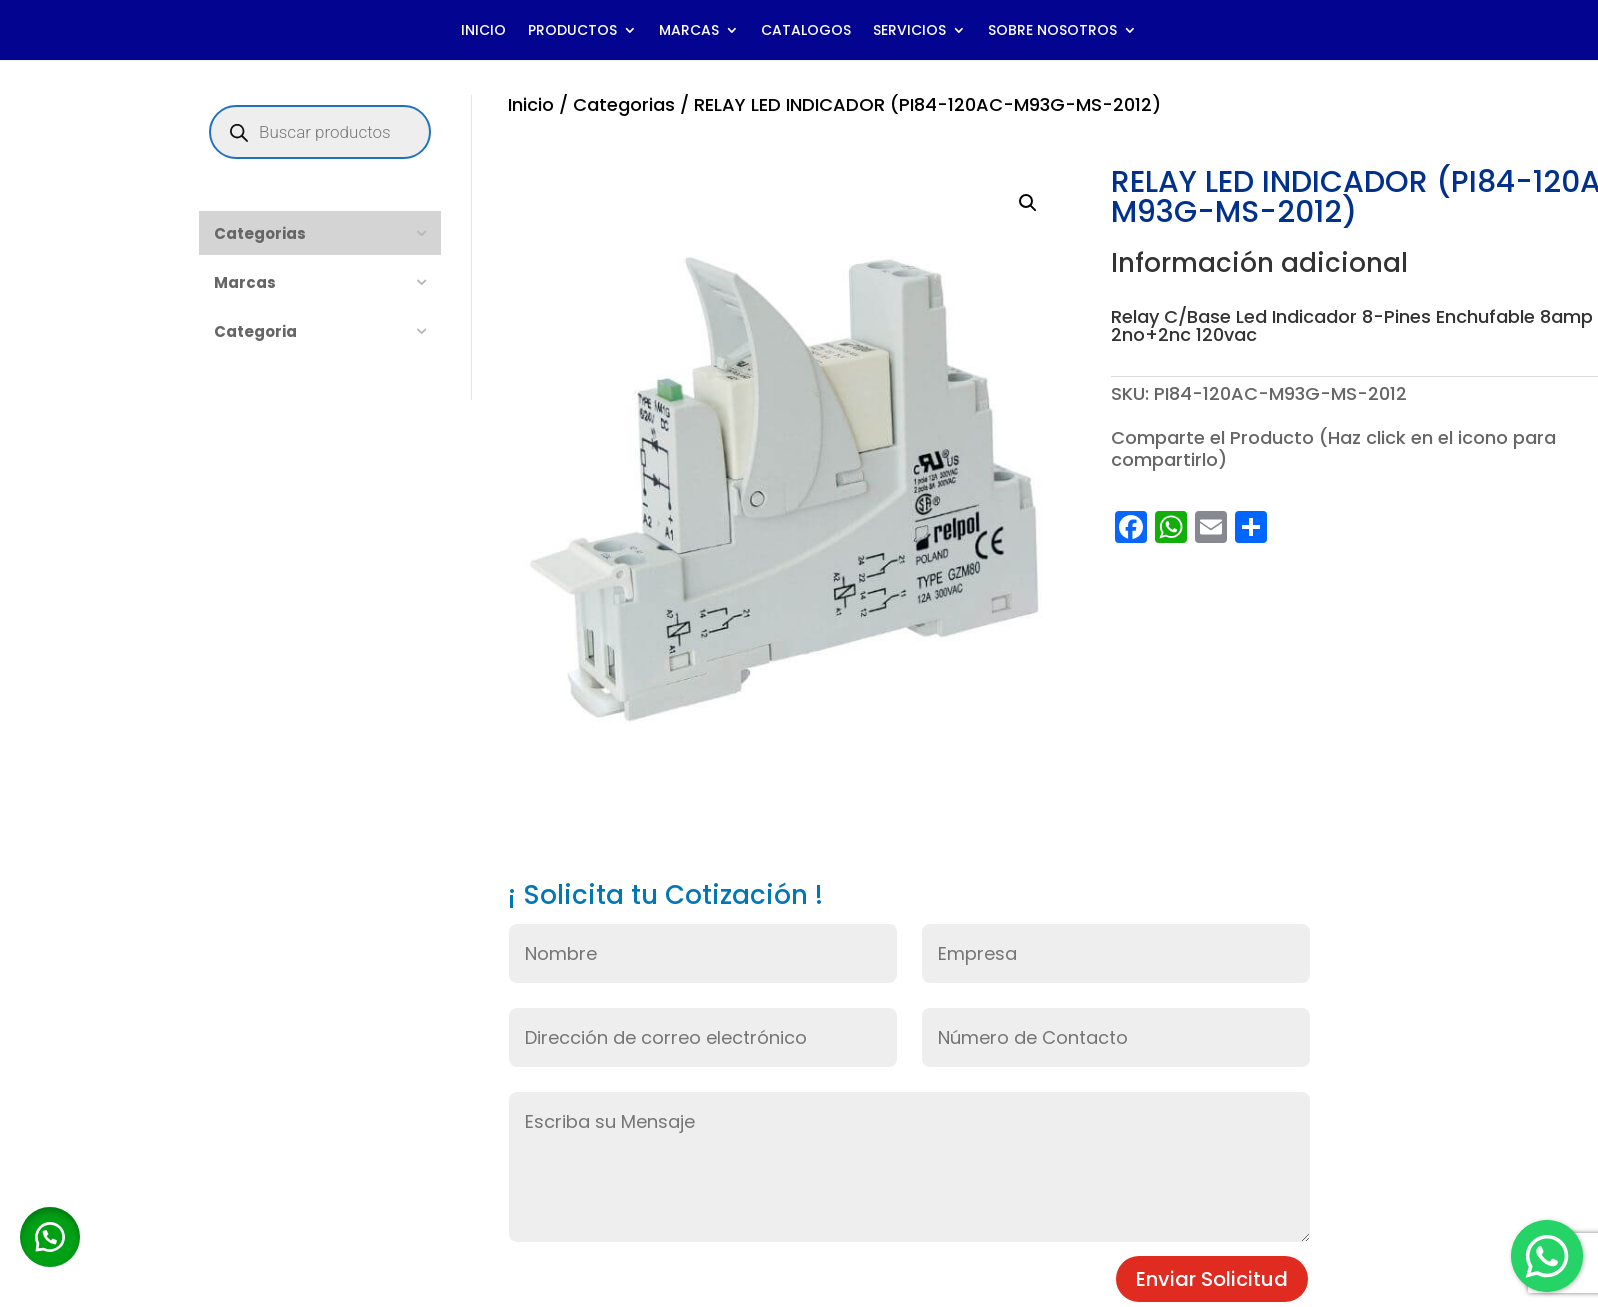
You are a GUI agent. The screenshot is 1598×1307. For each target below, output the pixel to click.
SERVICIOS (909, 31)
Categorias (624, 104)
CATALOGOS (806, 31)
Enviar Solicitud (1212, 1279)
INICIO (483, 31)
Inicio (531, 104)
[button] (1028, 203)
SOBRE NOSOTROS (1052, 31)
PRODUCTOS (572, 31)
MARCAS (689, 31)
